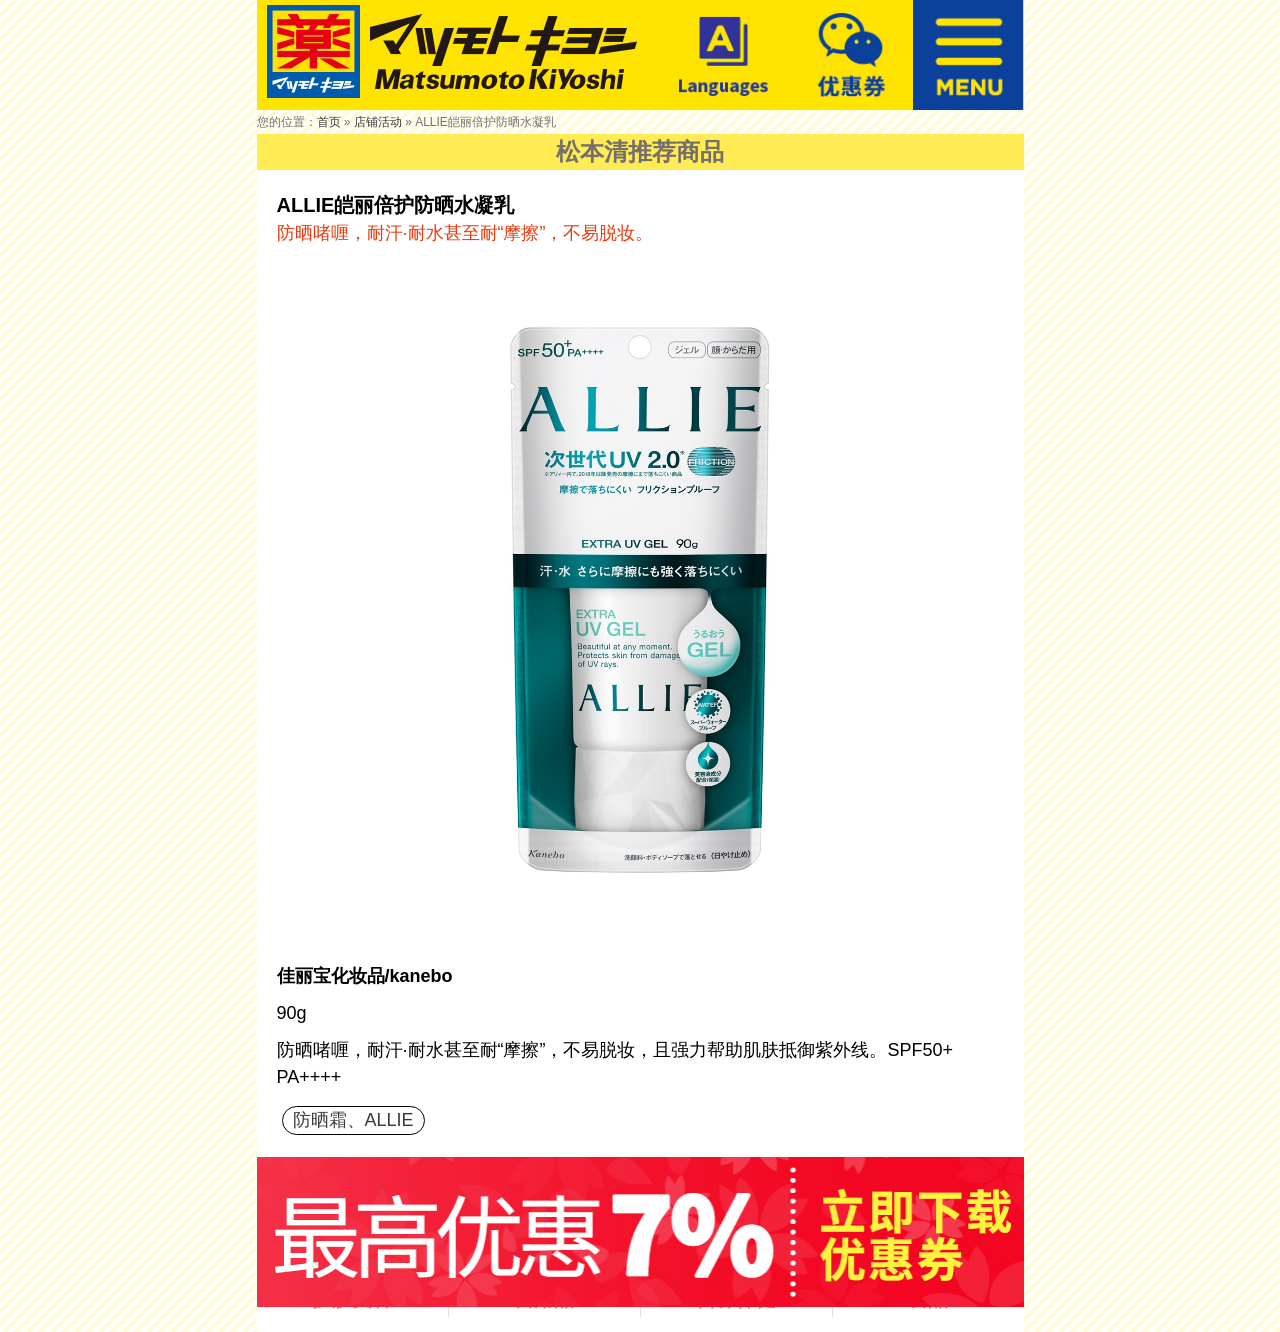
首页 (329, 122)
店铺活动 (378, 122)
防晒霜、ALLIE (353, 1120)
